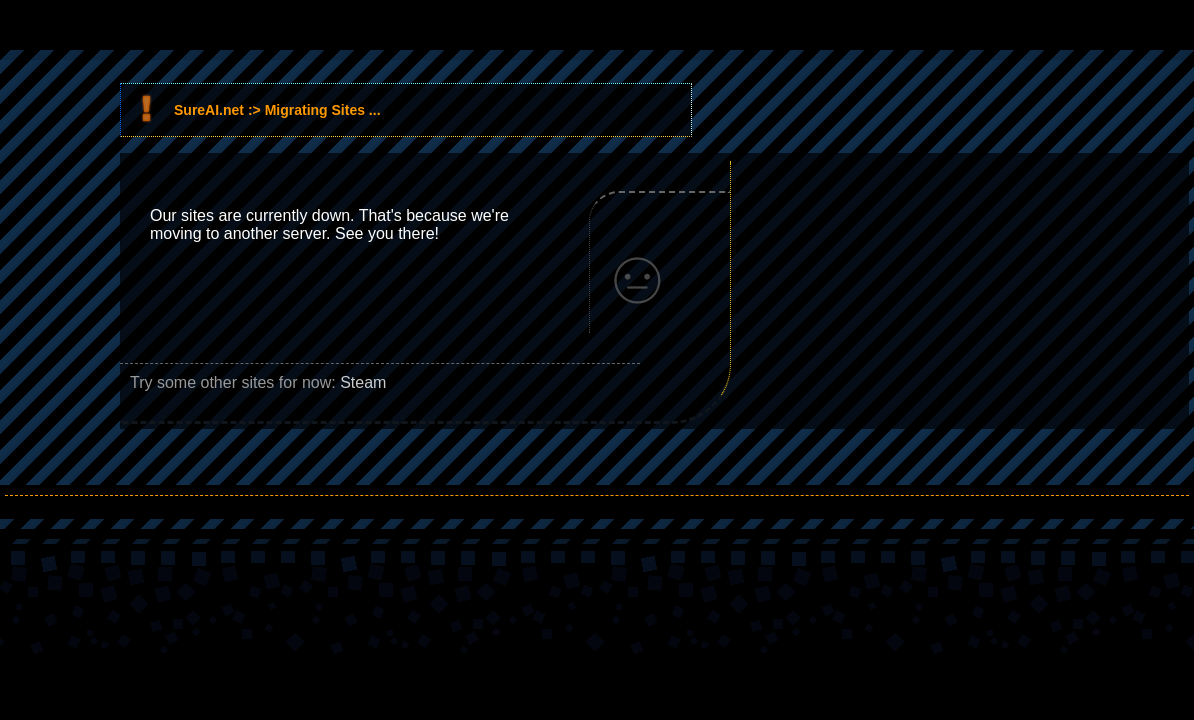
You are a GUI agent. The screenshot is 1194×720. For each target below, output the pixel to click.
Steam (363, 382)
